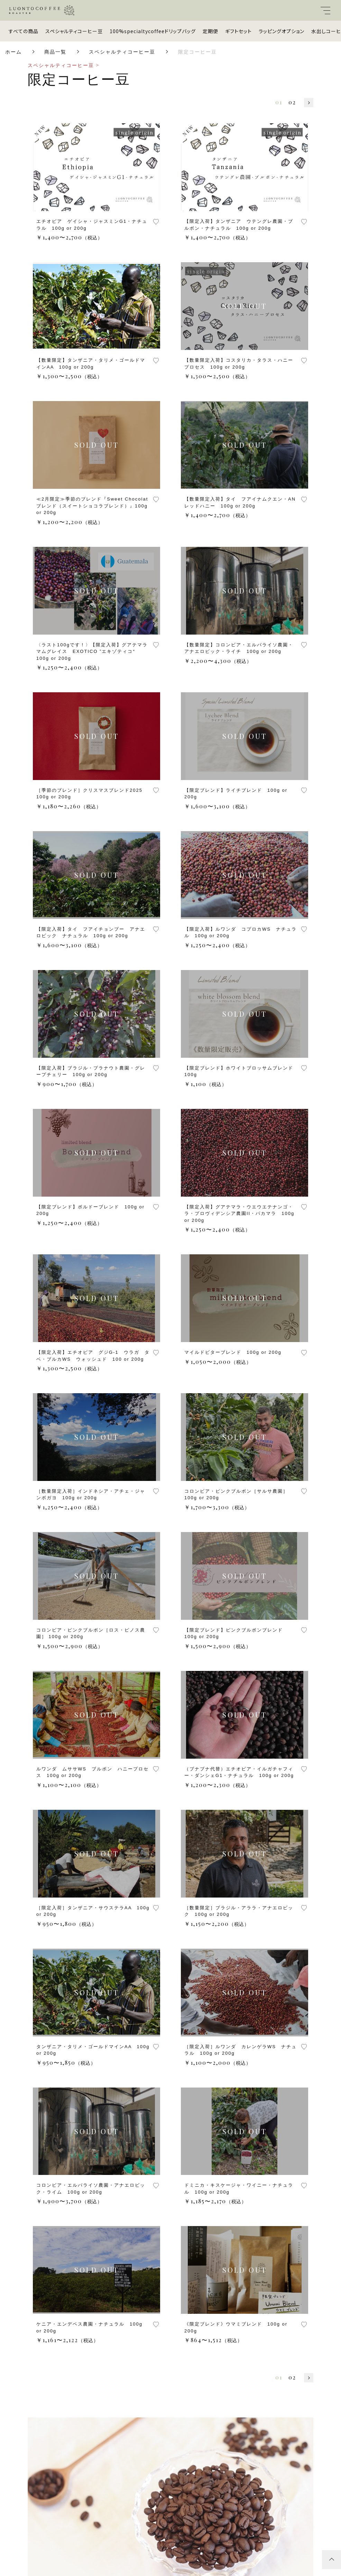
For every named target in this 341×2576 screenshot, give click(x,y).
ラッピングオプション (281, 31)
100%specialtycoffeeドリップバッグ (153, 31)
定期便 (210, 31)
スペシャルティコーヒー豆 (74, 31)
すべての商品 (23, 31)
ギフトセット (238, 31)
